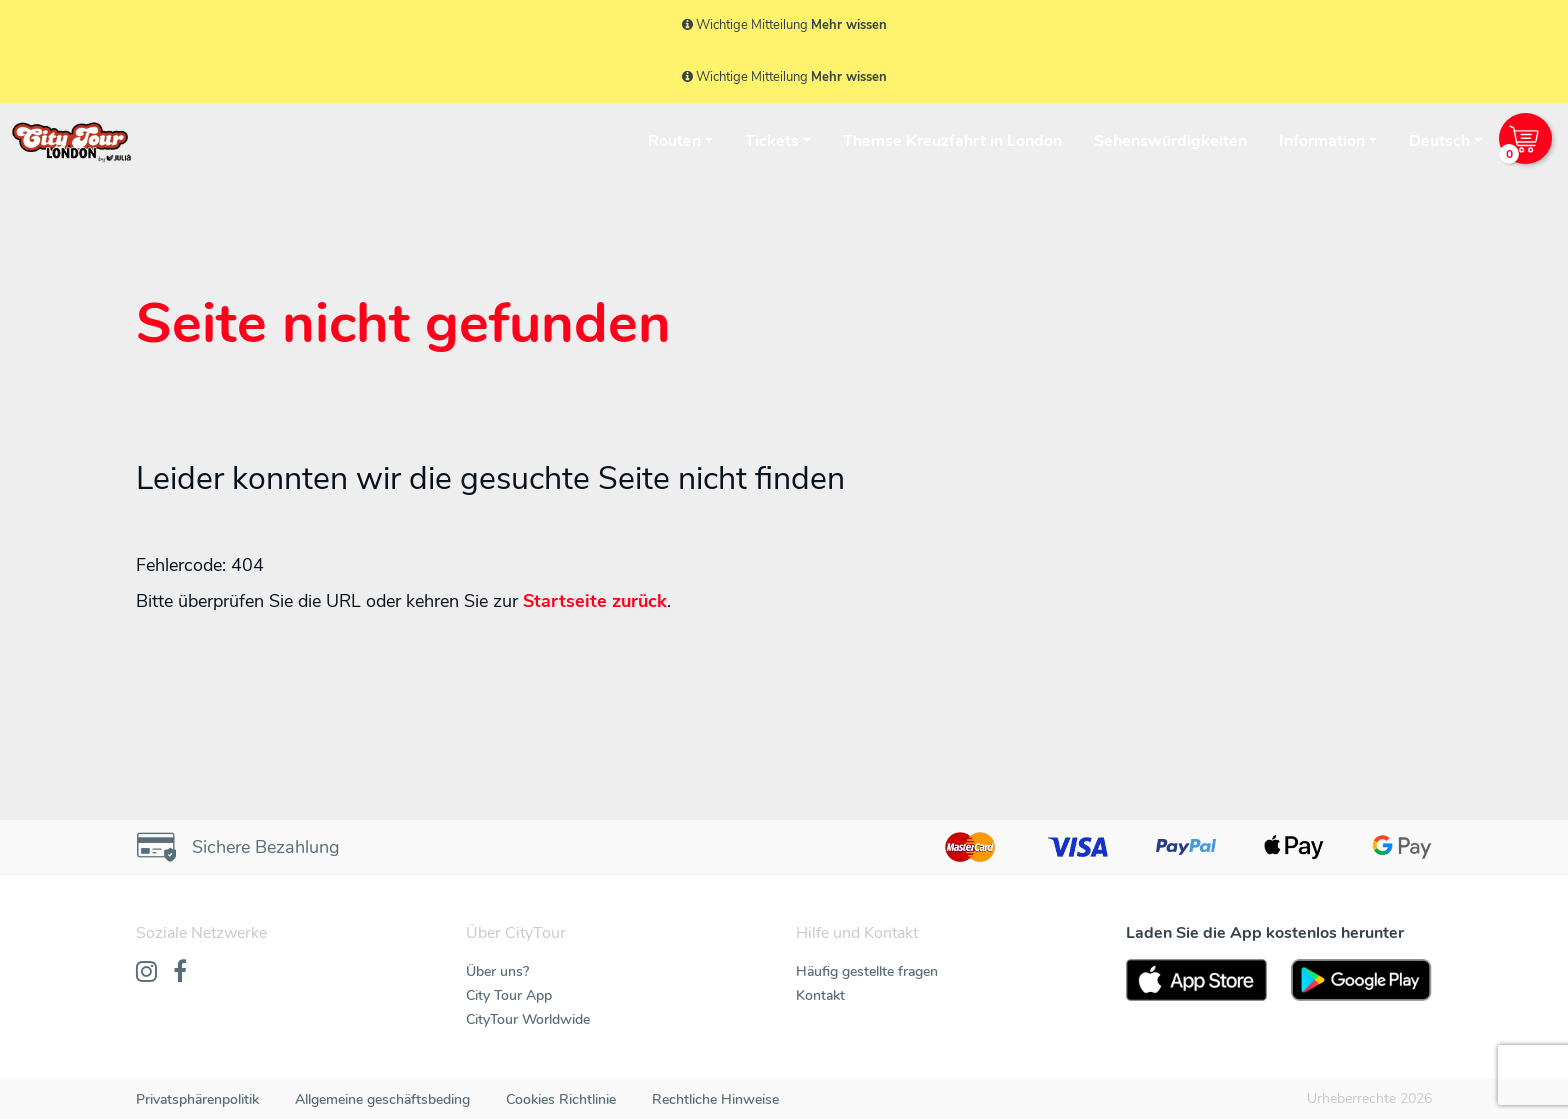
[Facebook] (180, 973)
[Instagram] (146, 973)
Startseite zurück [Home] (595, 601)
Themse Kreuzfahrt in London (952, 141)
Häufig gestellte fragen (867, 971)
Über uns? (497, 971)
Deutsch (1439, 141)
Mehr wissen (849, 25)
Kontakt (820, 995)
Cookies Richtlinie (561, 1099)
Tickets (772, 141)
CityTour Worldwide (528, 1019)
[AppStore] (1196, 980)
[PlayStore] (1361, 980)
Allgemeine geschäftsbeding (382, 1099)
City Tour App (509, 995)
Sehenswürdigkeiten (1170, 141)
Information (1322, 141)
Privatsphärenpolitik (197, 1099)
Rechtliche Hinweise (715, 1099)
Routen (674, 141)
